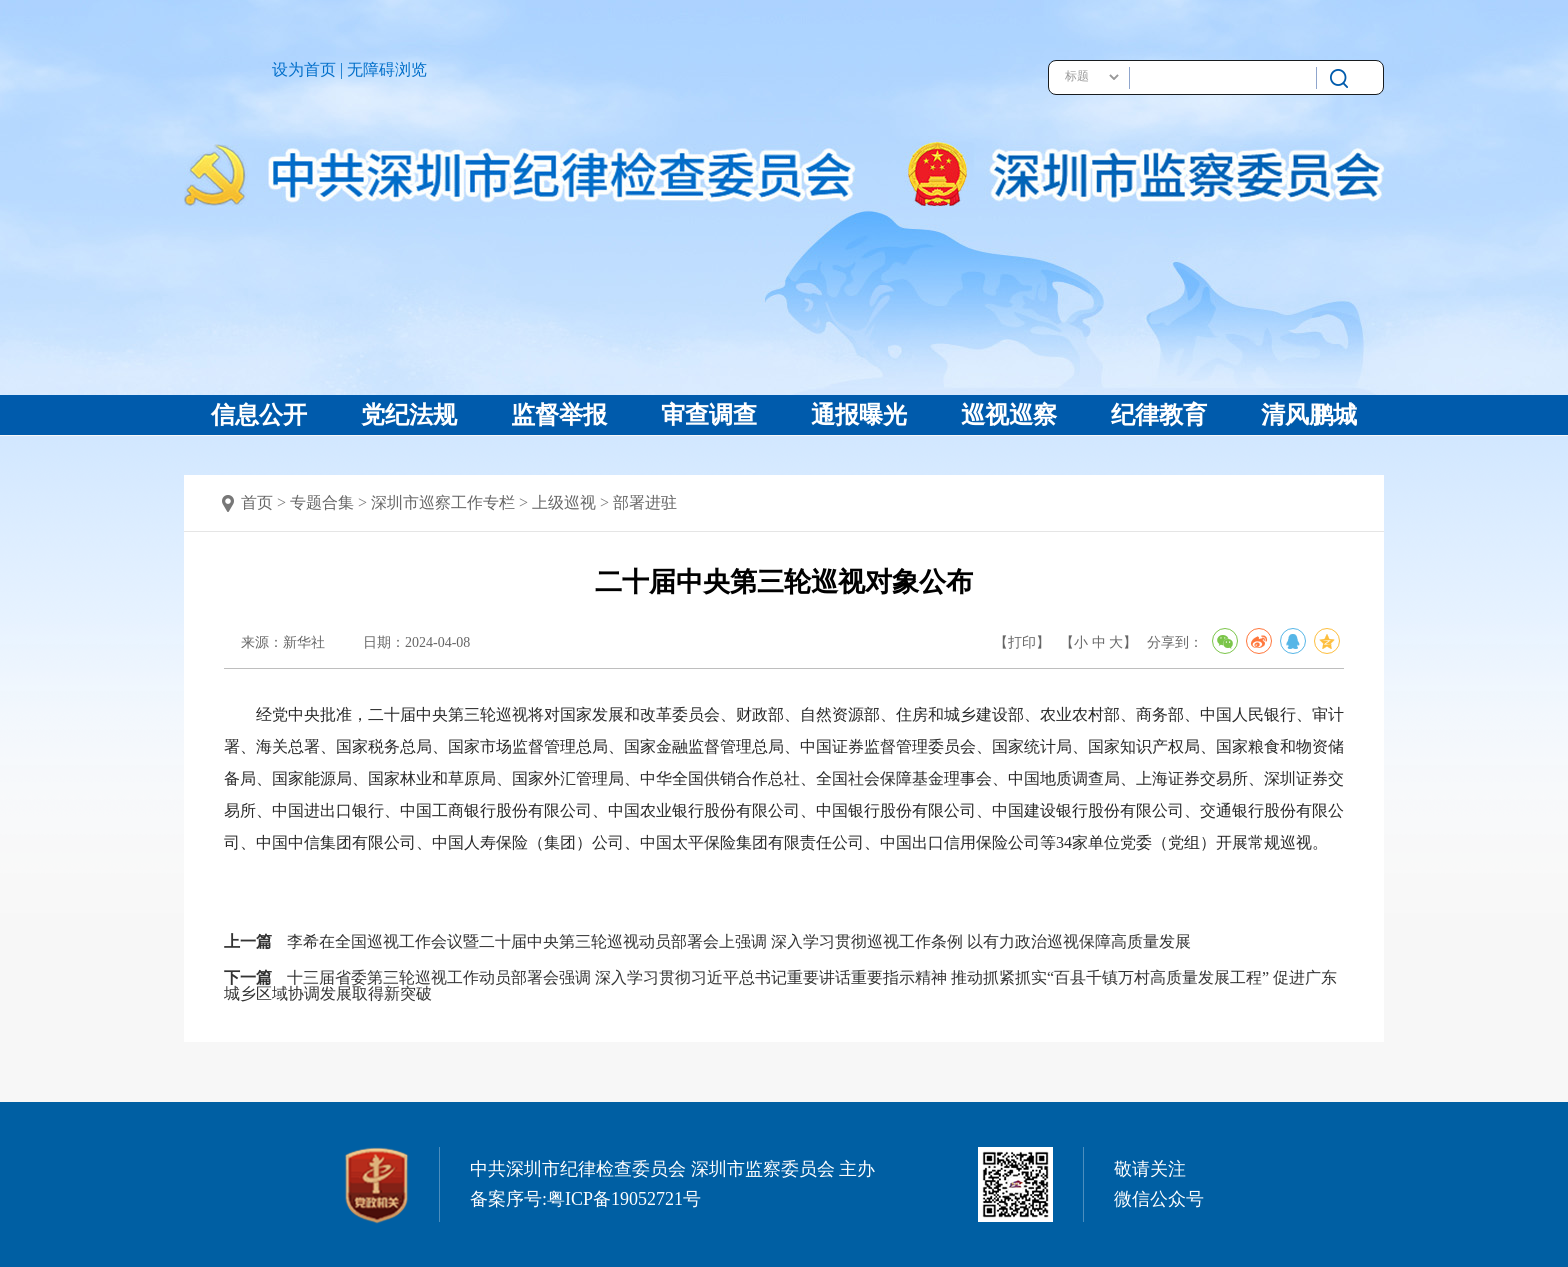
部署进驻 (645, 502)
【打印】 (1022, 642)
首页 (257, 502)
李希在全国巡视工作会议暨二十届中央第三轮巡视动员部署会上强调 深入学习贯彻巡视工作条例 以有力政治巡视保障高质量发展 (739, 941)
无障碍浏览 (387, 69)
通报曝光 (859, 415)
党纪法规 (409, 415)
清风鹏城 (1309, 415)
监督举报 (559, 415)
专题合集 (322, 502)
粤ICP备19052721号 (624, 1199)
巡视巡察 (1009, 415)
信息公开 (259, 415)
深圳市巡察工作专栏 (443, 502)
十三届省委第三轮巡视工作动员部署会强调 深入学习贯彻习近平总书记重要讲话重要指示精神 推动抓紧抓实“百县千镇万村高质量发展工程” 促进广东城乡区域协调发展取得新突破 (780, 985)
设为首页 (304, 69)
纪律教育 (1159, 415)
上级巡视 (564, 502)
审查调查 (709, 415)
